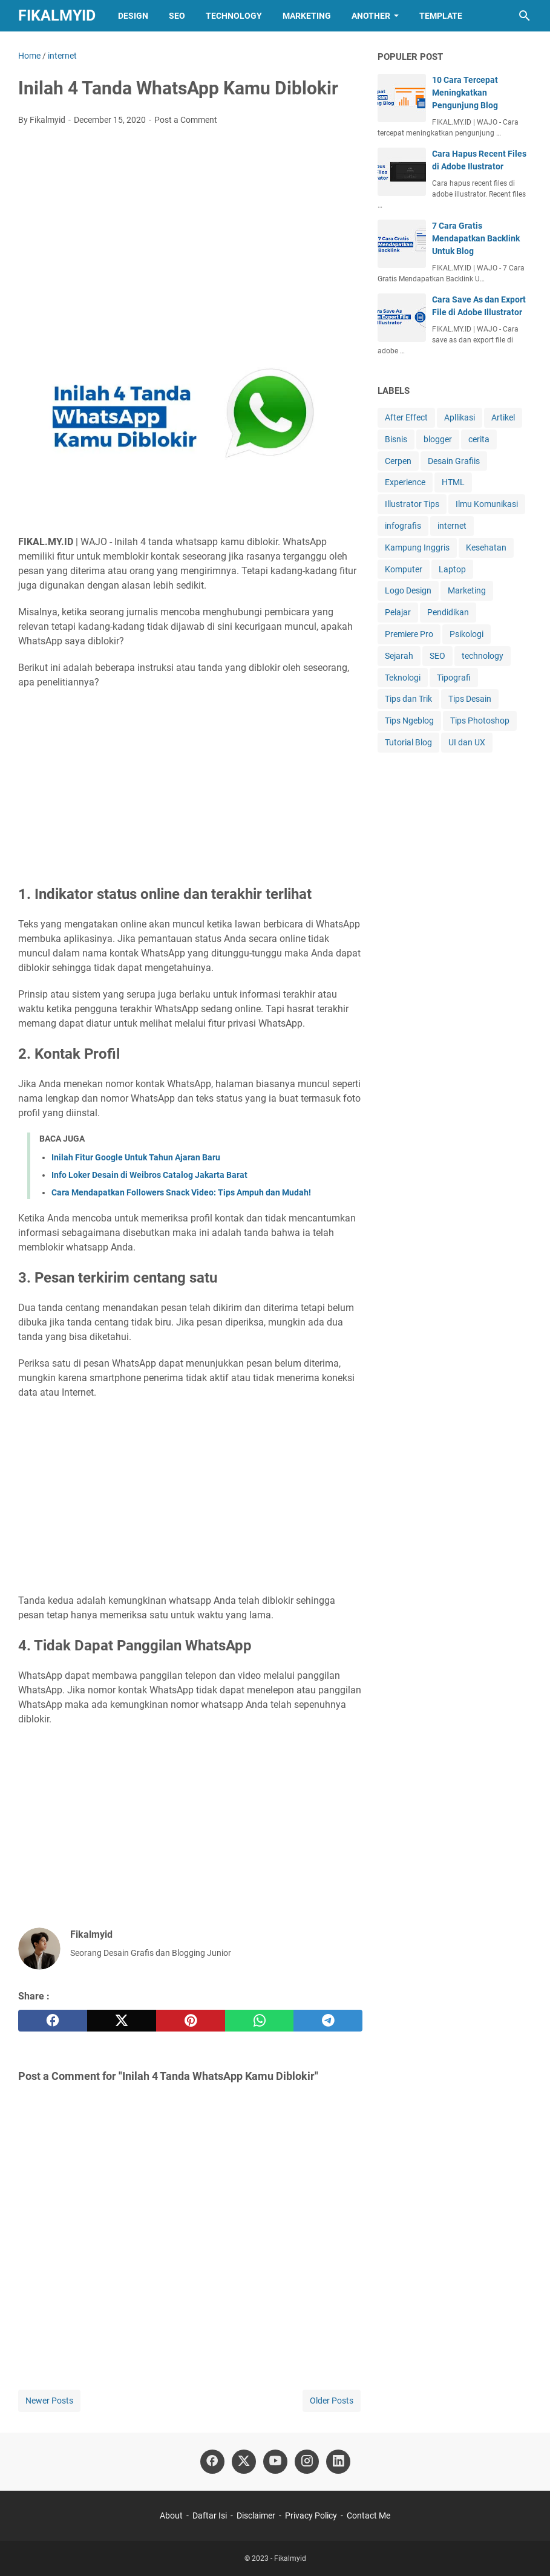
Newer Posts (49, 2400)
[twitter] (121, 2021)
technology (482, 656)
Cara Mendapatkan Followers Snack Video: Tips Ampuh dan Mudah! (181, 1192)
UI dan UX (466, 742)
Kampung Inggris (417, 547)
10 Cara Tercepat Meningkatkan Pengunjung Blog (465, 92)
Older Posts (331, 2400)
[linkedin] (338, 2462)
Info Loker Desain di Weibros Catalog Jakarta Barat (149, 1175)
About (171, 2515)
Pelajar (398, 612)
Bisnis (396, 439)
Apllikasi (459, 417)
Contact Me (368, 2515)
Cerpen (398, 461)
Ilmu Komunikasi (487, 504)
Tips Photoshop (479, 720)
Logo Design (408, 590)
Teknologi (403, 677)
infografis (403, 526)
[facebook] (52, 2021)
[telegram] (327, 2021)
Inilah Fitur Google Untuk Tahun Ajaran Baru (135, 1157)
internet (452, 526)
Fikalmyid (57, 15)
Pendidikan (448, 612)
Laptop (452, 569)
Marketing (307, 16)
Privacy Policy (311, 2515)
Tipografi (454, 677)
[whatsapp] (259, 2021)
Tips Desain (469, 699)
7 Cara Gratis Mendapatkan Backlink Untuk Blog (476, 238)
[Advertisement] (190, 225)
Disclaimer (256, 2515)
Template (440, 16)
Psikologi (466, 634)
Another (371, 16)
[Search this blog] (524, 15)
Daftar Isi (209, 2515)
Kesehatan (486, 547)
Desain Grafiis (454, 461)
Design (133, 16)
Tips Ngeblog (409, 720)
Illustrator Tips (412, 504)
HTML (453, 482)
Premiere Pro (409, 634)
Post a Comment (185, 120)
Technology (234, 16)
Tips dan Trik (408, 699)
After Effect (406, 417)
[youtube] (275, 2462)
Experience (405, 482)
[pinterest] (190, 2021)
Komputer (403, 569)
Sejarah (399, 656)
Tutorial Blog (408, 742)
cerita (478, 439)
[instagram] (307, 2462)
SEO (177, 16)
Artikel (503, 417)
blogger (438, 439)
